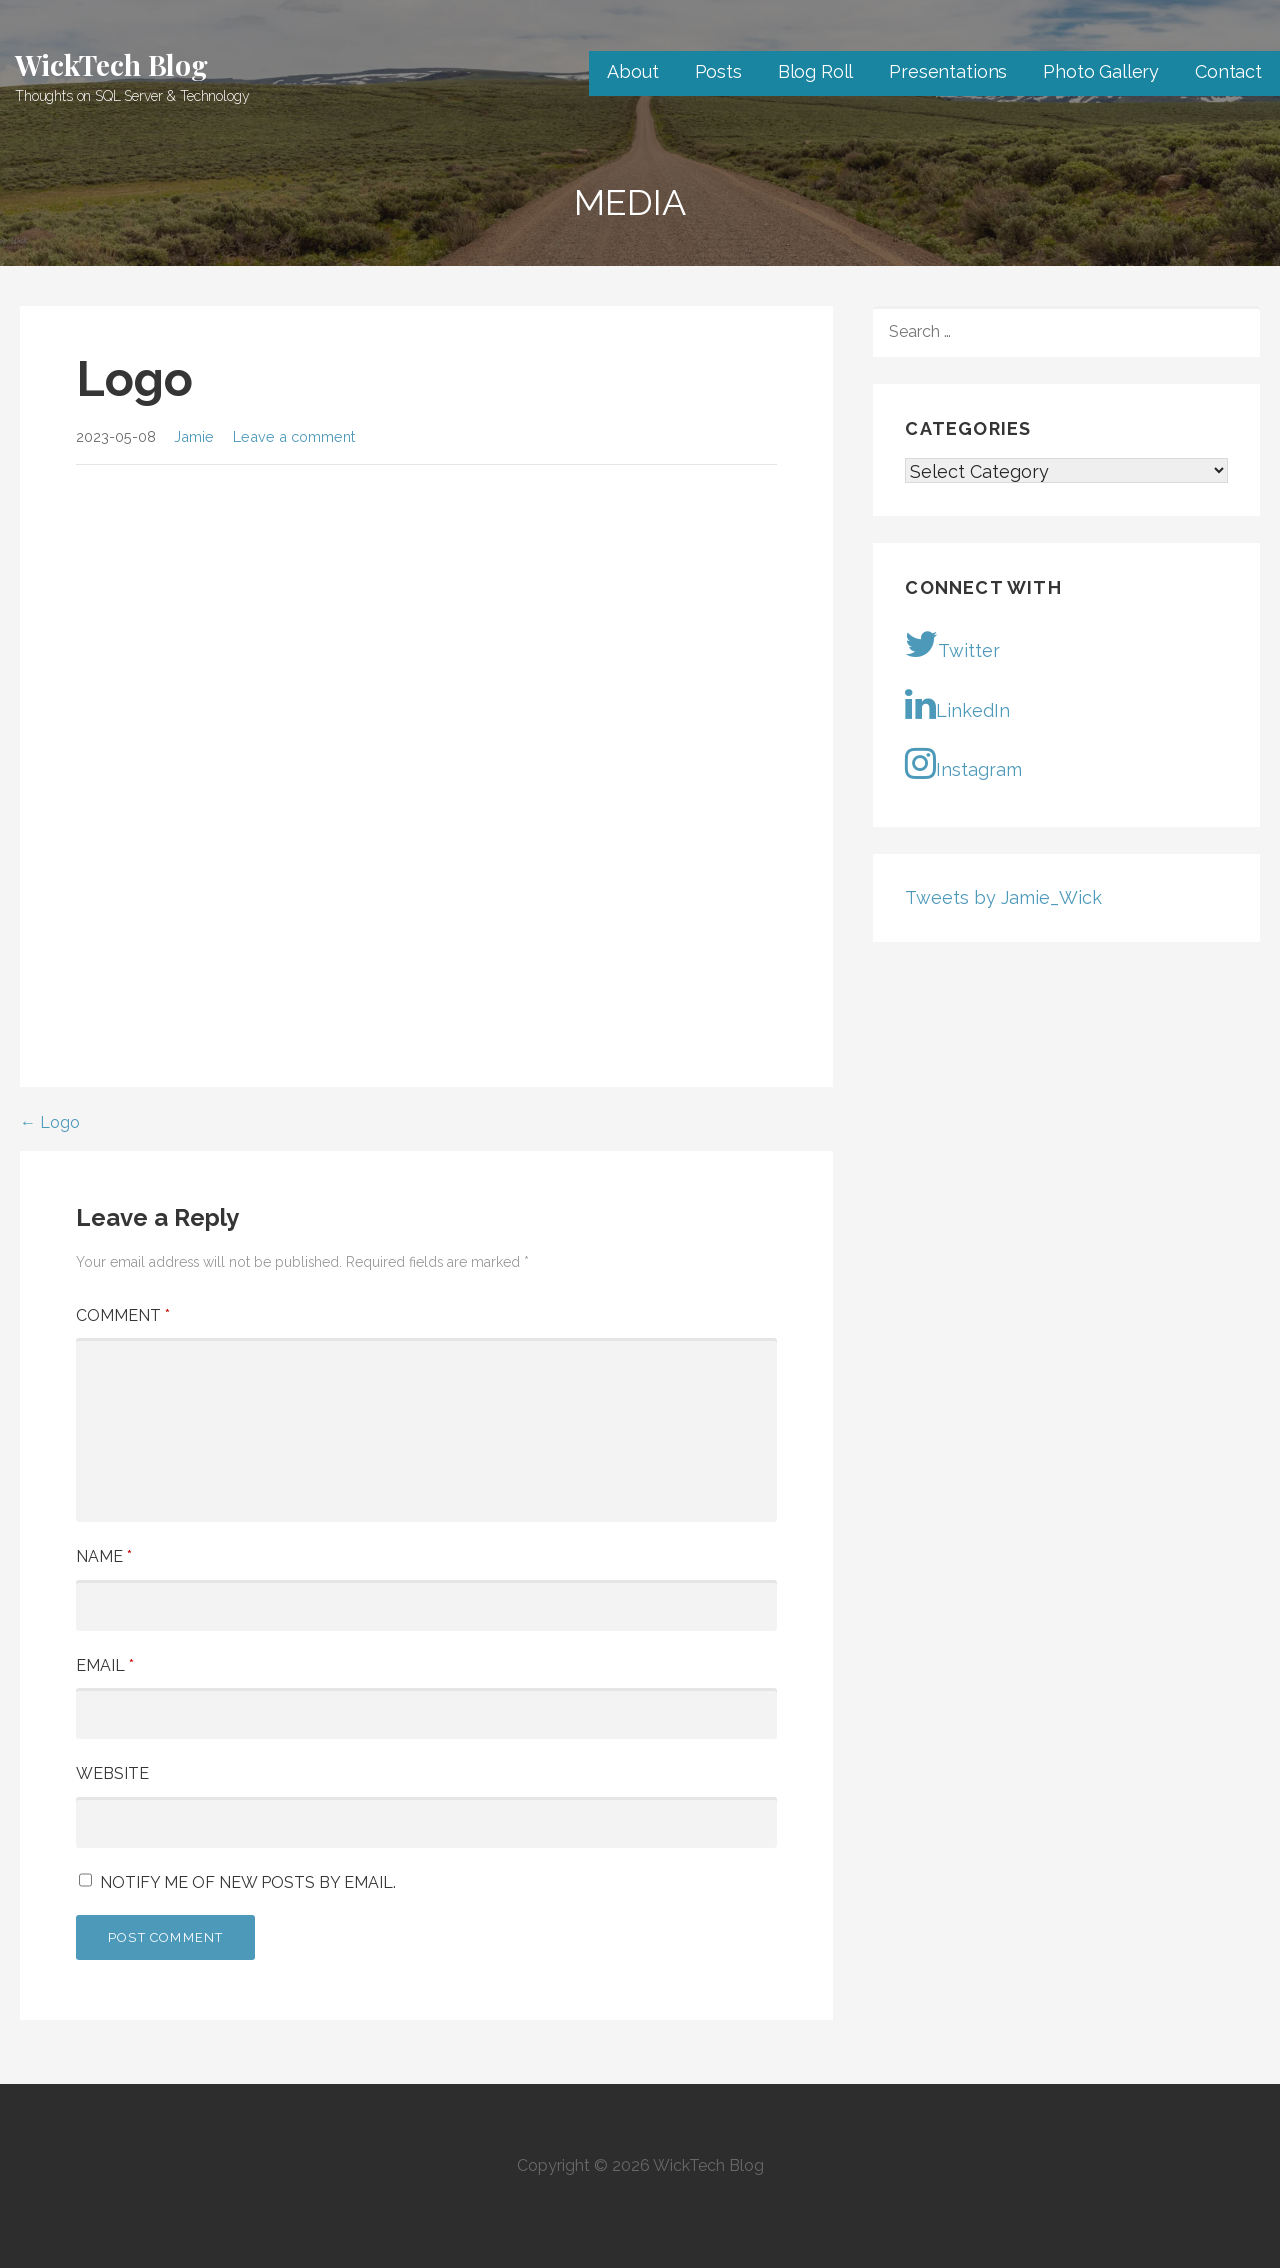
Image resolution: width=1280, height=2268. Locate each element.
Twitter (952, 644)
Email (105, 1665)
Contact (1228, 71)
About (632, 71)
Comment (123, 1315)
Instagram (963, 763)
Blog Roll (816, 71)
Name (104, 1556)
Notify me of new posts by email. (248, 1882)
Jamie (194, 436)
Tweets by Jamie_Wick (1003, 897)
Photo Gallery (1101, 71)
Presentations (948, 71)
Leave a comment (294, 436)
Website (112, 1773)
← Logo (50, 1122)
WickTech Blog (111, 64)
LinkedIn (957, 704)
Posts (718, 71)
